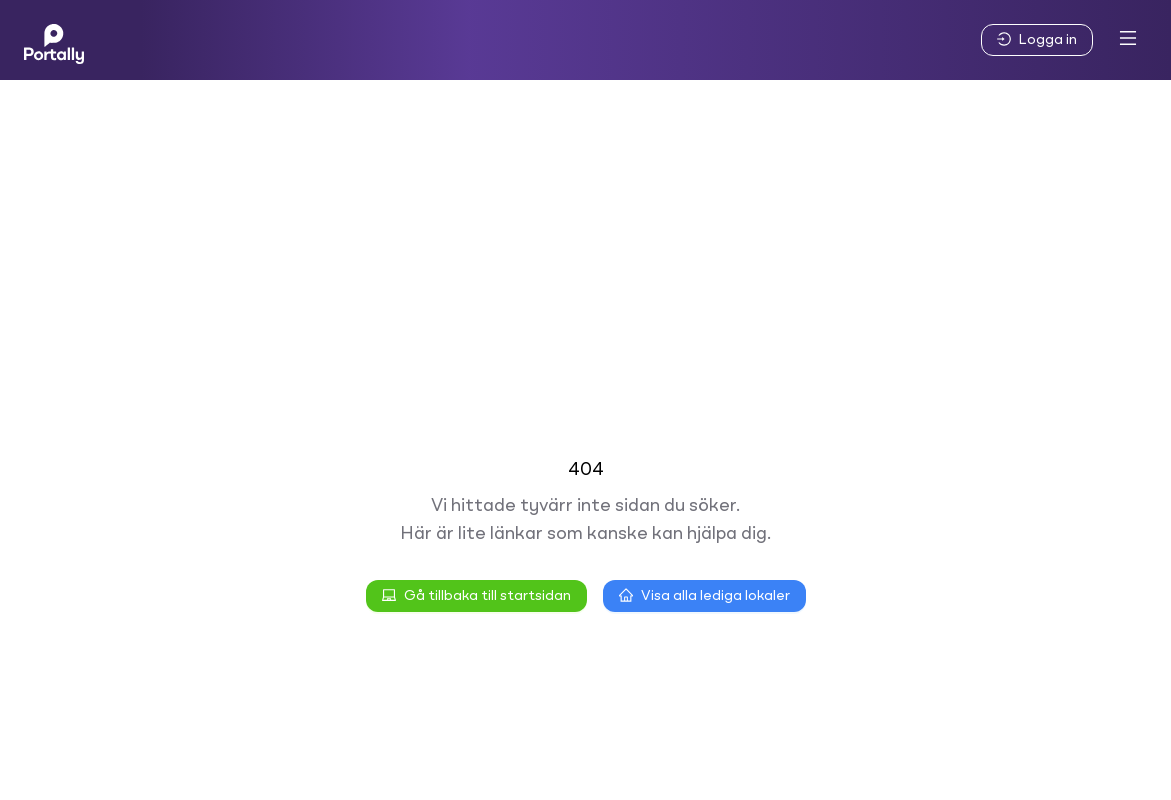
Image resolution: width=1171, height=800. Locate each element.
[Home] (54, 40)
